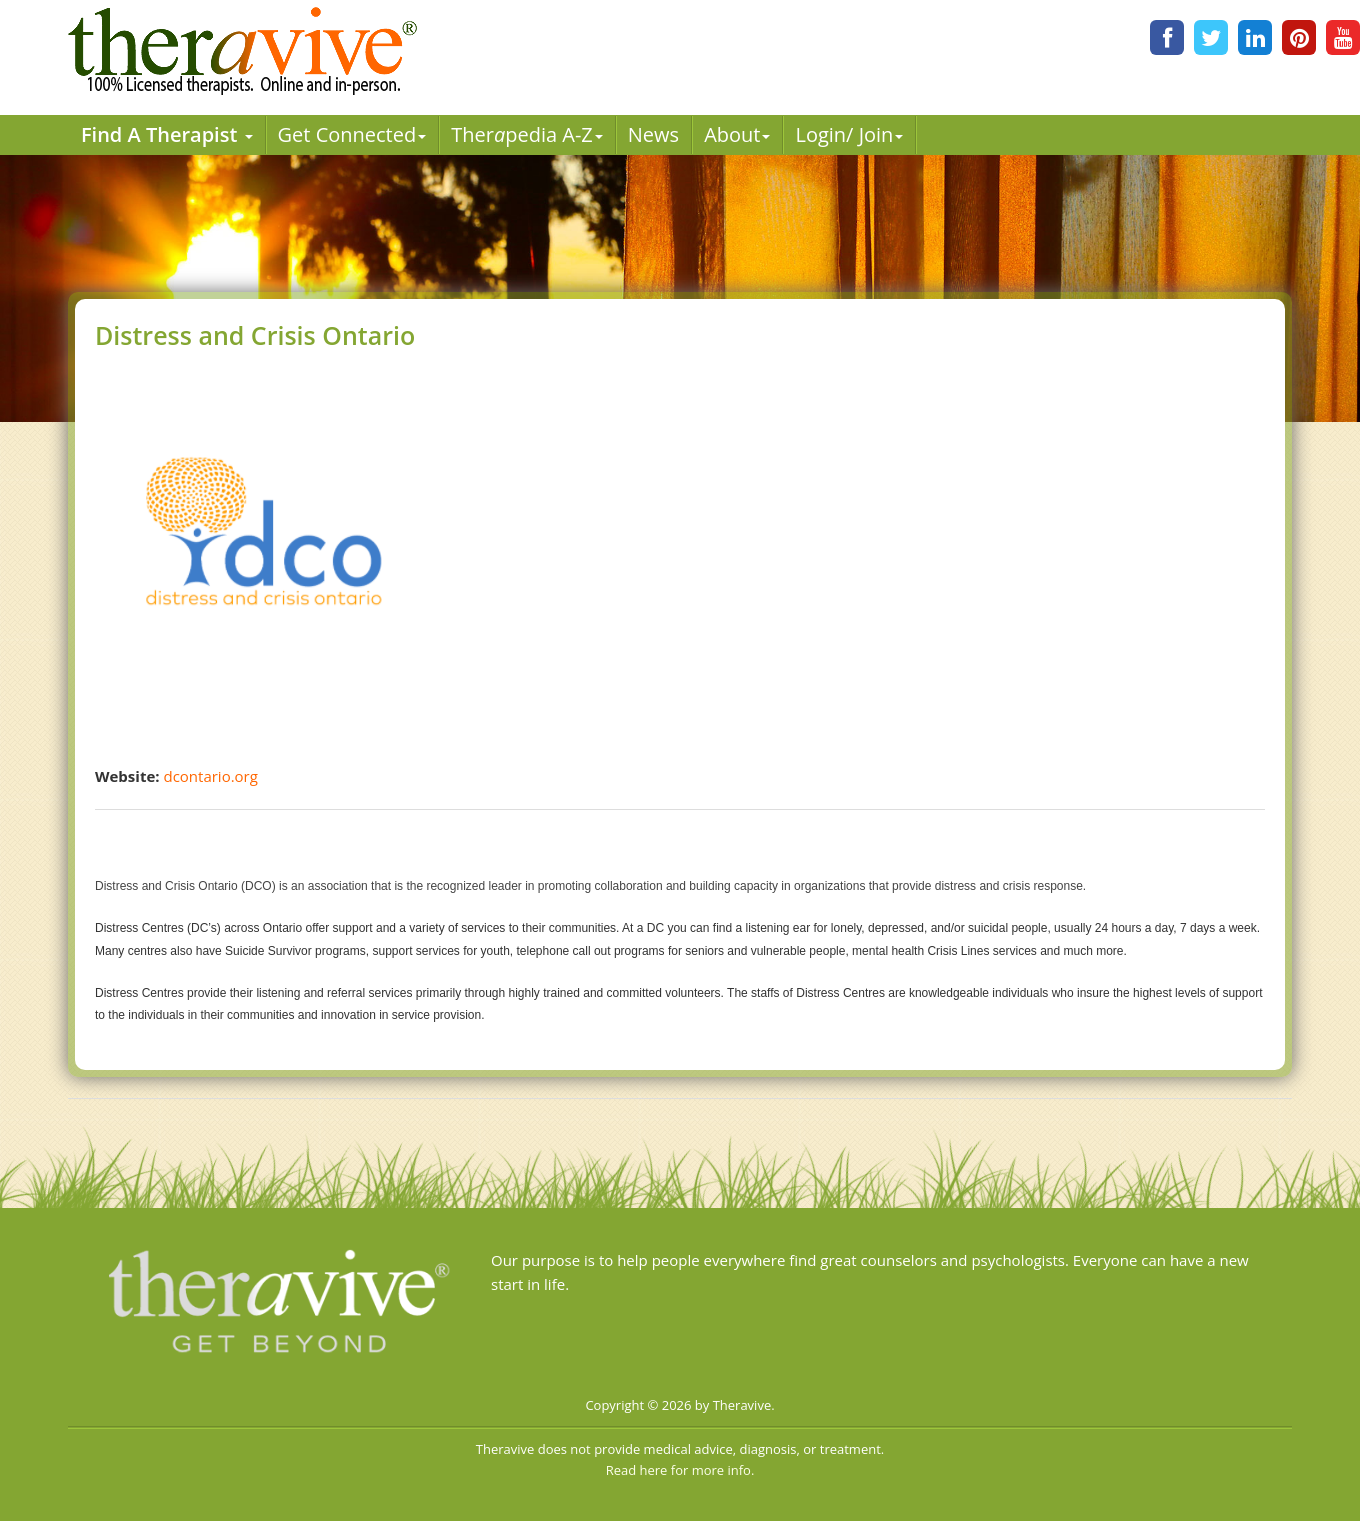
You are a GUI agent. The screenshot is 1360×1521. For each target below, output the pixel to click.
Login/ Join (849, 134)
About (737, 134)
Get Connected (352, 134)
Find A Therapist (167, 134)
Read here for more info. (680, 1470)
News (653, 134)
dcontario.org (210, 776)
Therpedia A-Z (527, 134)
